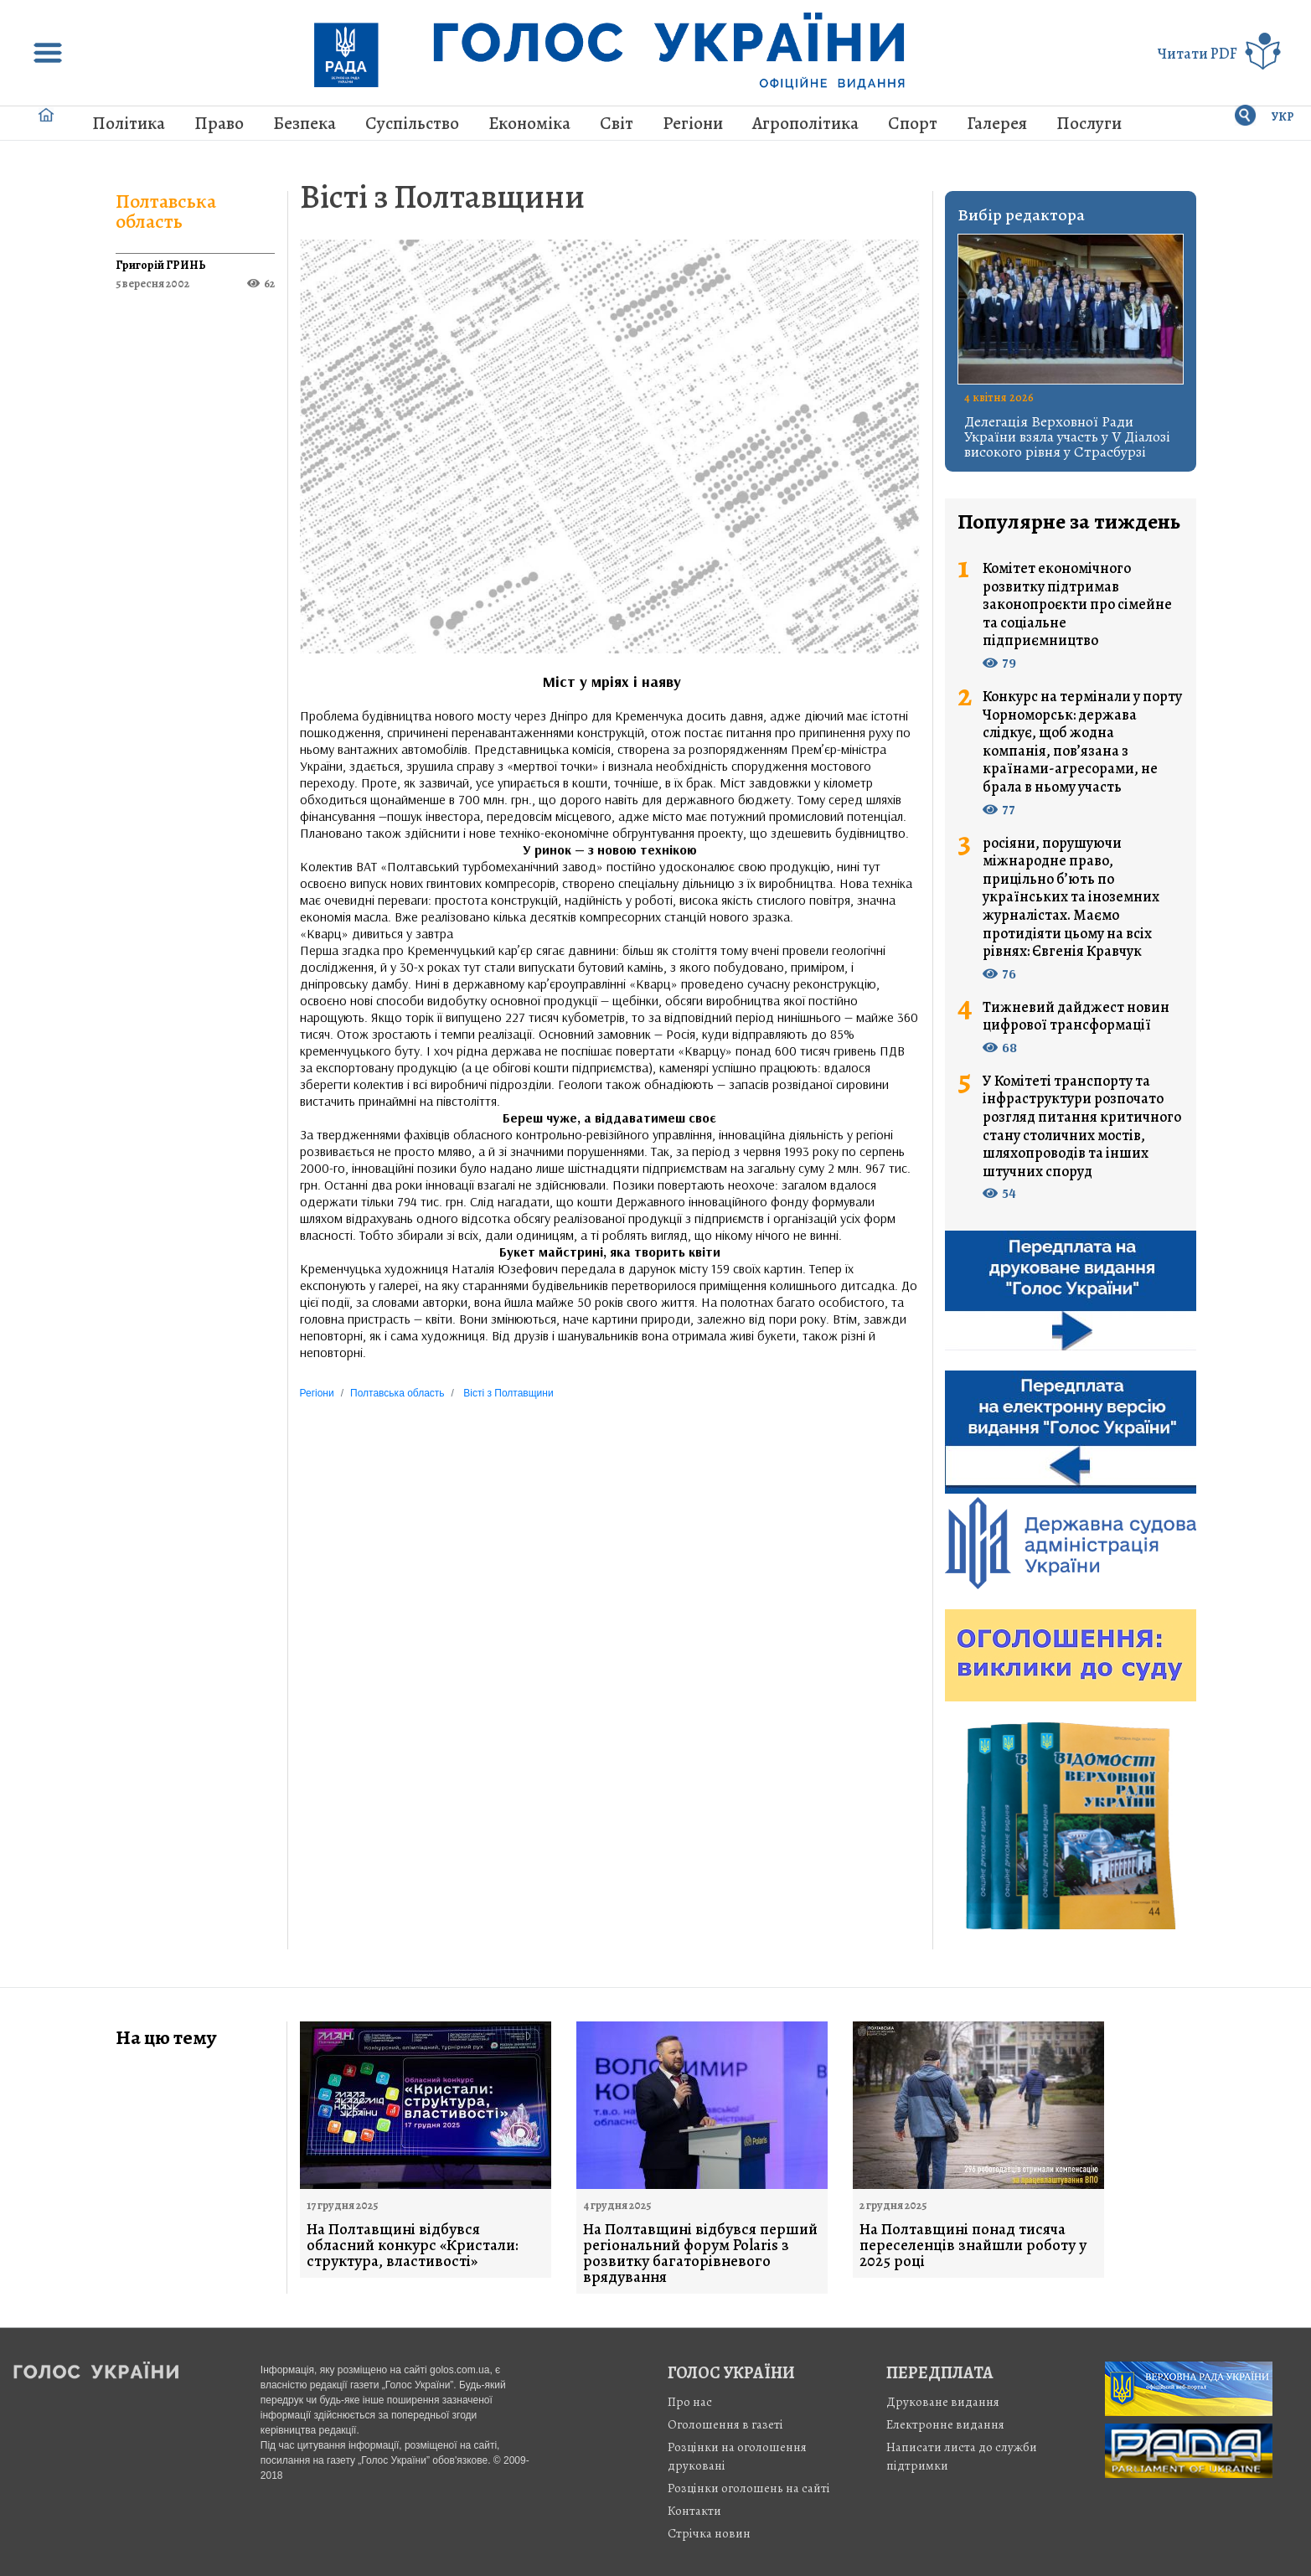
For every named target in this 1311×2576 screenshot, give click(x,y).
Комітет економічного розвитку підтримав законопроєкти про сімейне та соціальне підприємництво (1077, 605)
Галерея (997, 123)
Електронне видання (945, 2424)
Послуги (1089, 123)
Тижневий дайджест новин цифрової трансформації (1076, 1017)
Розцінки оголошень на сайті (749, 2488)
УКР (1283, 117)
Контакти (694, 2510)
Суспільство (412, 123)
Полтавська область (166, 211)
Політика (128, 123)
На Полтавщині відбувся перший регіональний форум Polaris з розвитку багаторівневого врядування (700, 2253)
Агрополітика (805, 123)
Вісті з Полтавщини (442, 196)
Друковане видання (942, 2401)
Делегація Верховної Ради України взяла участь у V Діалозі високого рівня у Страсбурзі (1067, 436)
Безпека (304, 123)
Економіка (529, 123)
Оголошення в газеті (725, 2424)
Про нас (690, 2401)
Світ (616, 123)
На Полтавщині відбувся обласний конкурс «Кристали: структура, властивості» (413, 2245)
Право (219, 123)
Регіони (693, 123)
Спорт (912, 123)
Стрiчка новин (709, 2533)
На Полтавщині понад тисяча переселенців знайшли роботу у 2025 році (972, 2245)
